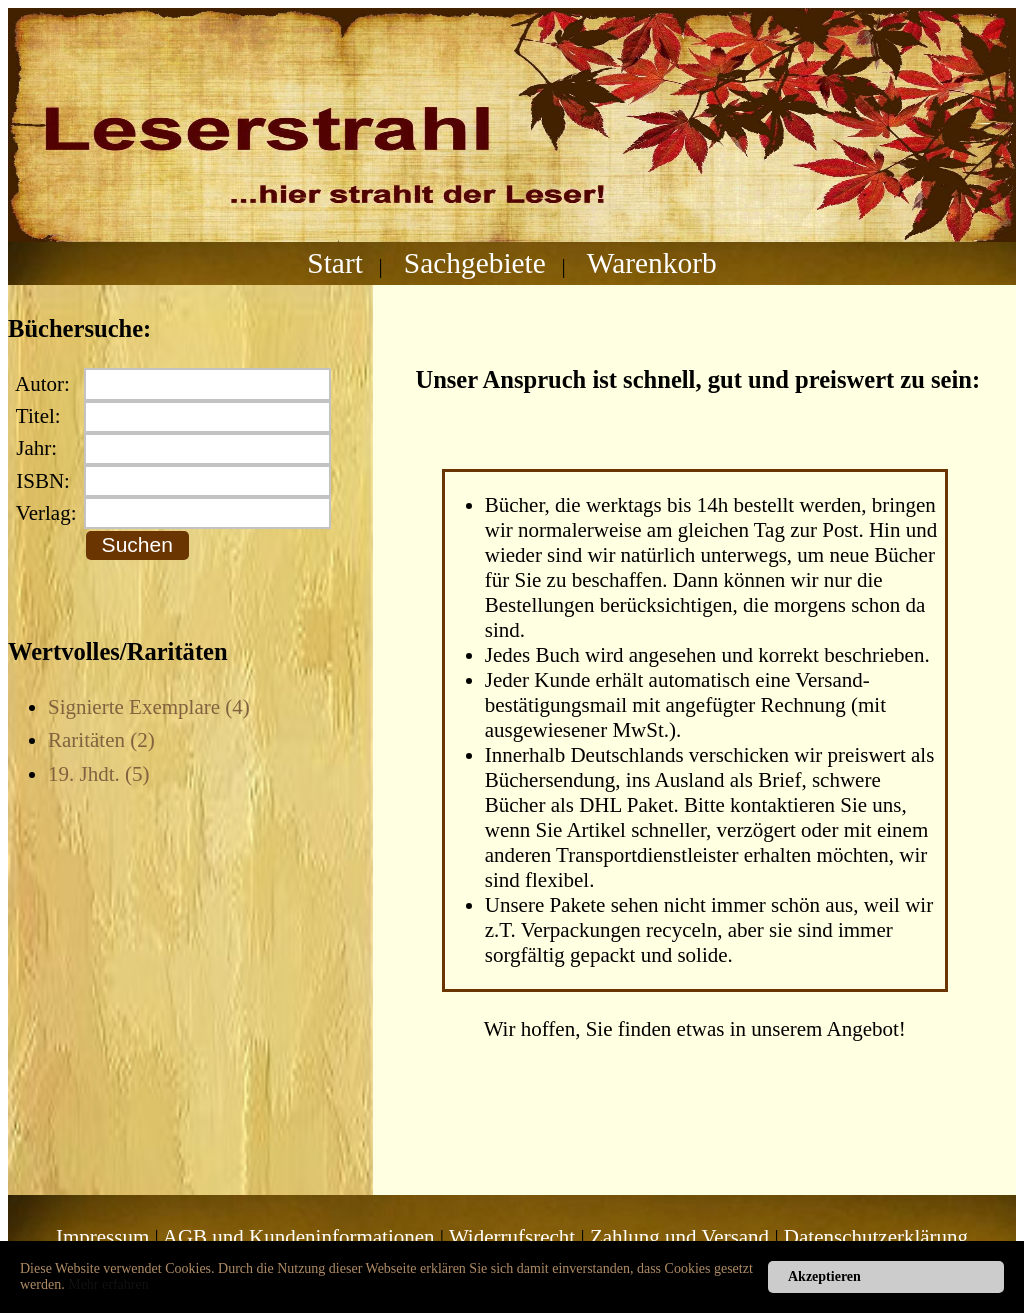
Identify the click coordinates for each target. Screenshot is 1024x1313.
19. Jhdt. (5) (99, 774)
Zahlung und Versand (679, 1237)
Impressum (102, 1237)
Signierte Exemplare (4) (149, 707)
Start (335, 263)
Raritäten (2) (101, 740)
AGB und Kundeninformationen (299, 1237)
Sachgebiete (475, 263)
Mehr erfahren (108, 1284)
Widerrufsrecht (512, 1237)
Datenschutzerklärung (876, 1237)
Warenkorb (652, 263)
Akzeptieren (824, 1276)
